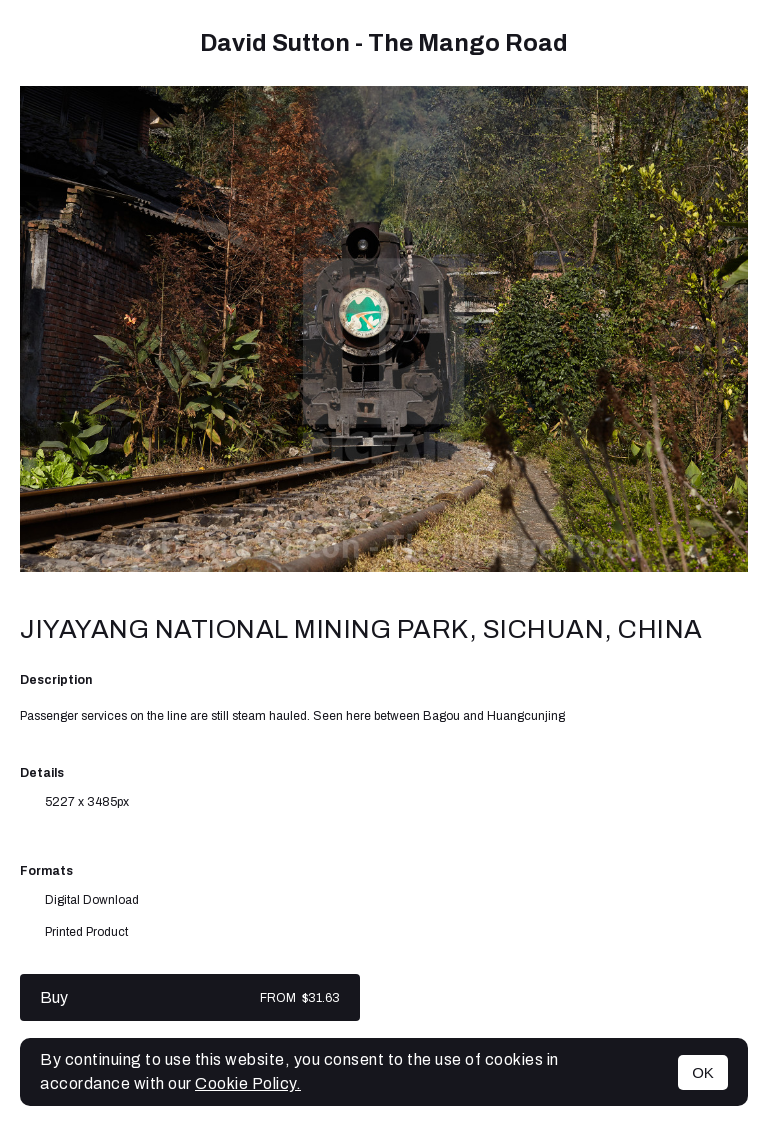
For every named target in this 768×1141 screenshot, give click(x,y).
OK (703, 1072)
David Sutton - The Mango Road (384, 43)
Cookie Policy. (248, 1083)
